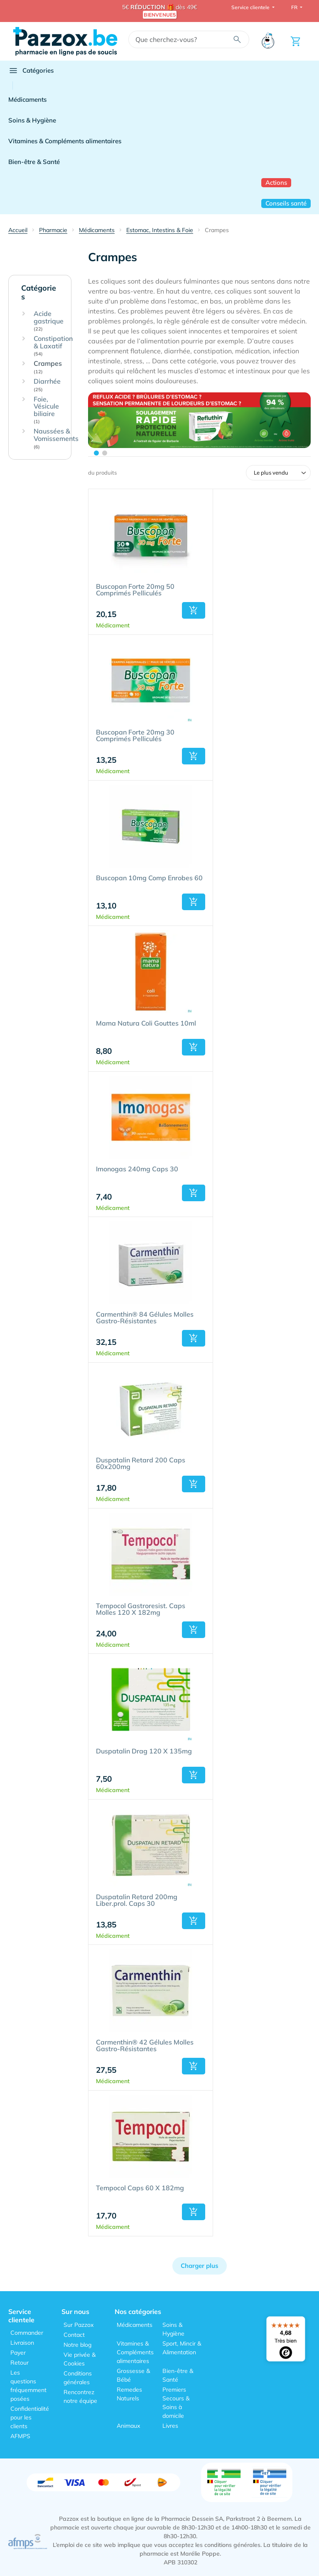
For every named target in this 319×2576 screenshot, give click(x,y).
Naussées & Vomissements (56, 438)
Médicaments (27, 99)
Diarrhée (47, 385)
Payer (18, 2352)
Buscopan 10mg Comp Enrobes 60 (149, 878)
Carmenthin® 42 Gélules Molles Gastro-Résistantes (145, 2046)
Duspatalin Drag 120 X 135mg (144, 1751)
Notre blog (77, 2344)
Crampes (48, 367)
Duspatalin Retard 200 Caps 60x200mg (140, 1464)
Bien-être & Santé (34, 162)
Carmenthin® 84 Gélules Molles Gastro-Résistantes (145, 1318)
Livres (170, 2425)
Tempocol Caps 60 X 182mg (140, 2188)
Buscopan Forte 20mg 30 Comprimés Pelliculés (135, 736)
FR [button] (295, 7)
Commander (26, 2332)
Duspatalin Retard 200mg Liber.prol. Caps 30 (136, 1900)
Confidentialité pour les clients (29, 2417)
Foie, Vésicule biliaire (46, 410)
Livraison (22, 2342)
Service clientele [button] (251, 7)
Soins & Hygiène (32, 120)
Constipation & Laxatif (53, 346)
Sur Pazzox (78, 2325)
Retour (19, 2362)
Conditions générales (78, 2378)
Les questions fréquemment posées (28, 2385)
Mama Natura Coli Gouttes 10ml (146, 1023)
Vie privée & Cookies (80, 2359)
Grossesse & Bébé (133, 2375)
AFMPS (20, 2436)
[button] (193, 610)
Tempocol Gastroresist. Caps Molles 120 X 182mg (140, 1609)
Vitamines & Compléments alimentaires (64, 141)
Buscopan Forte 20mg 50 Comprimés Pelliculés (135, 590)
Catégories (31, 71)
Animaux (128, 2425)
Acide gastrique (49, 321)
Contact (74, 2334)
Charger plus (199, 2266)
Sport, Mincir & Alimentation (181, 2348)
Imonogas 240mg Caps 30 (137, 1169)
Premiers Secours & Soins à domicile (175, 2402)
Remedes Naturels (129, 2394)
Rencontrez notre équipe (80, 2396)
